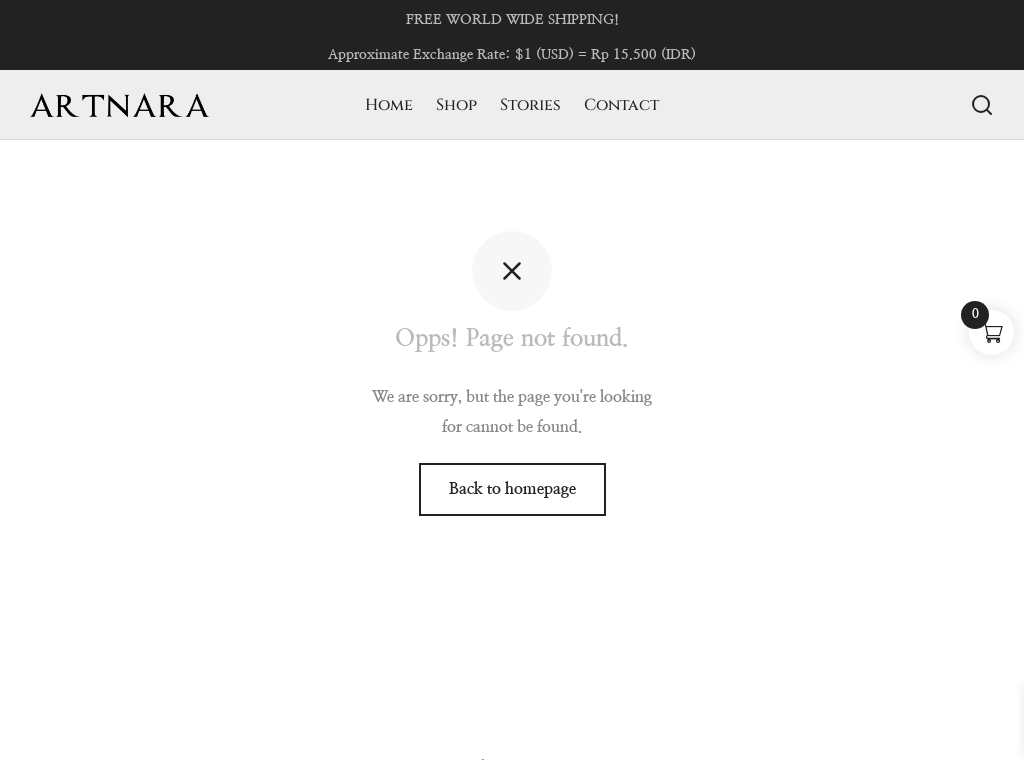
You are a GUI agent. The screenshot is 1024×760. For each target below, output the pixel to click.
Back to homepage (512, 489)
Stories (530, 105)
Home (389, 105)
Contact (621, 105)
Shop (456, 105)
